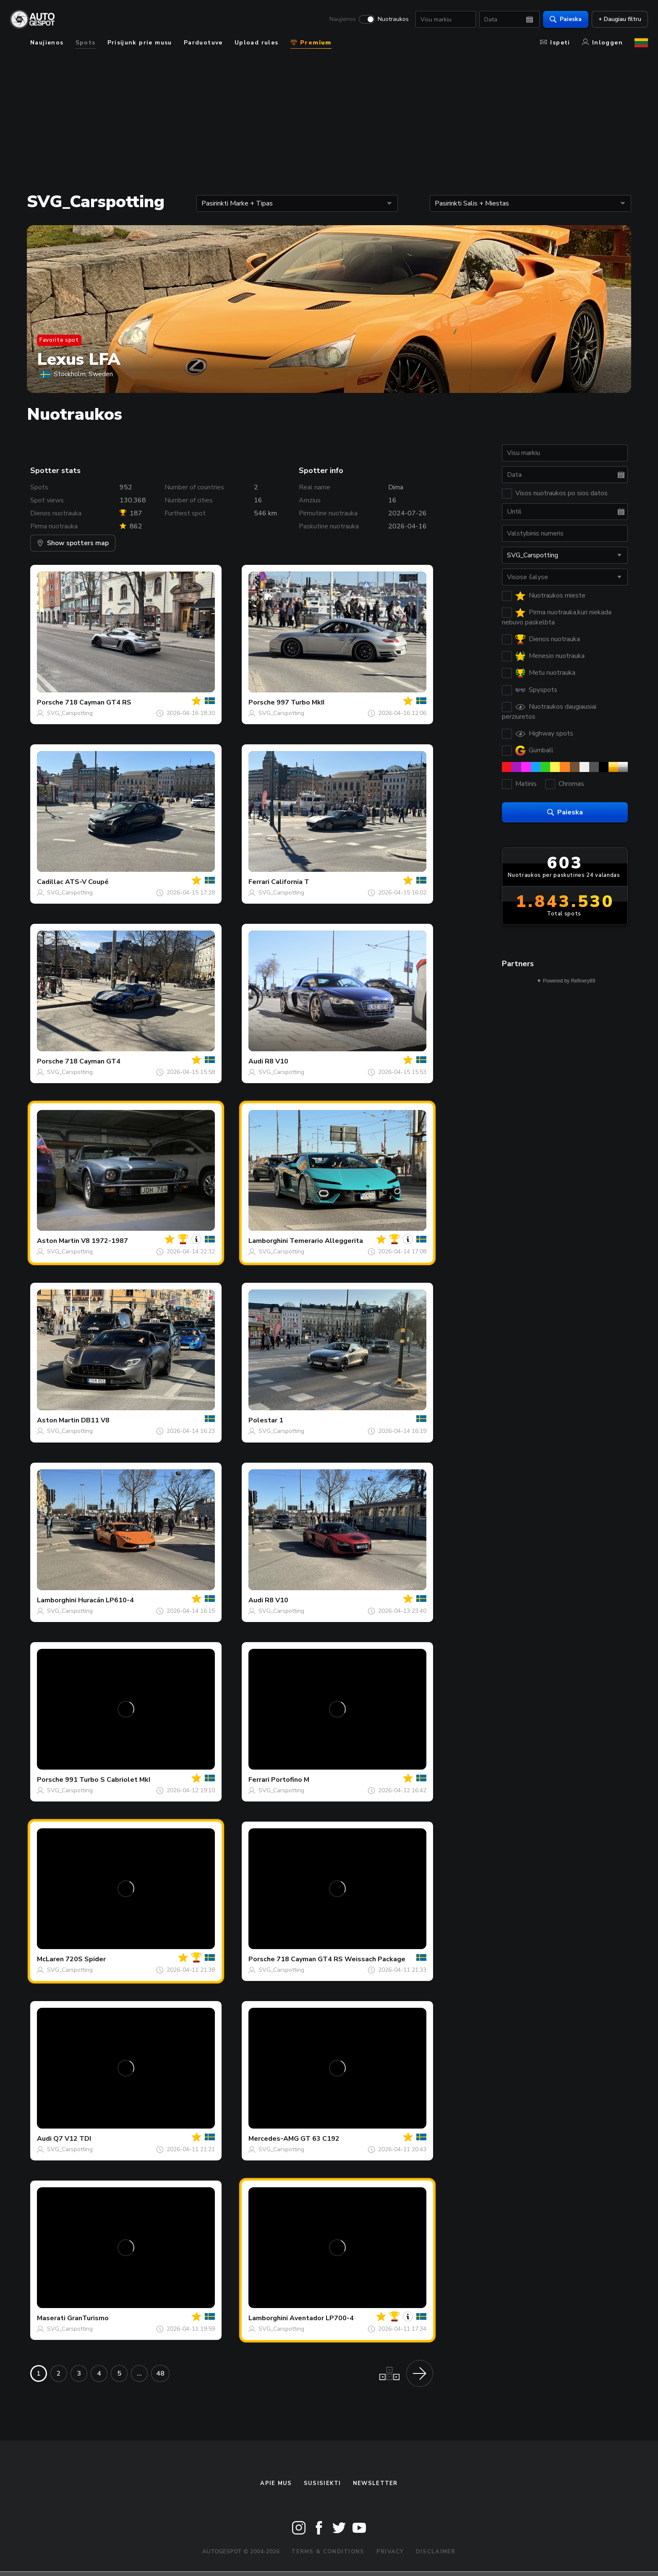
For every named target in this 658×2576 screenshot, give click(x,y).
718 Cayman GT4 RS (98, 702)
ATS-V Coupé (87, 881)
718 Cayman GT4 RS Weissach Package (341, 1959)
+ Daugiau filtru (619, 19)
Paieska (566, 19)
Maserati (51, 2318)
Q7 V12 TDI (72, 2138)
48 (160, 2373)
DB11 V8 (95, 1420)
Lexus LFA (78, 359)
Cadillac (50, 881)
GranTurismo (88, 2318)
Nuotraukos (393, 19)
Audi (255, 1061)
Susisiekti (322, 2483)
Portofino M (290, 1779)
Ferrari (258, 881)
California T (290, 881)
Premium (311, 43)
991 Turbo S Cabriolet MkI (107, 1779)
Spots (86, 43)
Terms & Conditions (327, 2551)
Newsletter (375, 2483)
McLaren (50, 1959)
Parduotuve (203, 43)
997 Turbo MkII (300, 702)
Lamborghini (268, 1240)
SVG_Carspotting (70, 713)
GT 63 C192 (319, 2138)
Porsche (50, 702)
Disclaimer (436, 2551)
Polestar (262, 1420)
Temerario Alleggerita (326, 1240)
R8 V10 (276, 1061)
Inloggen (602, 43)
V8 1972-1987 (104, 1240)
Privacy (390, 2551)
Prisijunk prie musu (139, 43)
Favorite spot (59, 340)
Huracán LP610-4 (106, 1600)
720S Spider (85, 1959)
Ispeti (555, 43)
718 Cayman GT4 (92, 1061)
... (139, 2373)
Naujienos (342, 19)
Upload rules (257, 43)
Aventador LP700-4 (322, 2318)
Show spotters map (73, 543)
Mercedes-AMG (273, 2138)
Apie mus (276, 2483)
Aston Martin (58, 1240)
